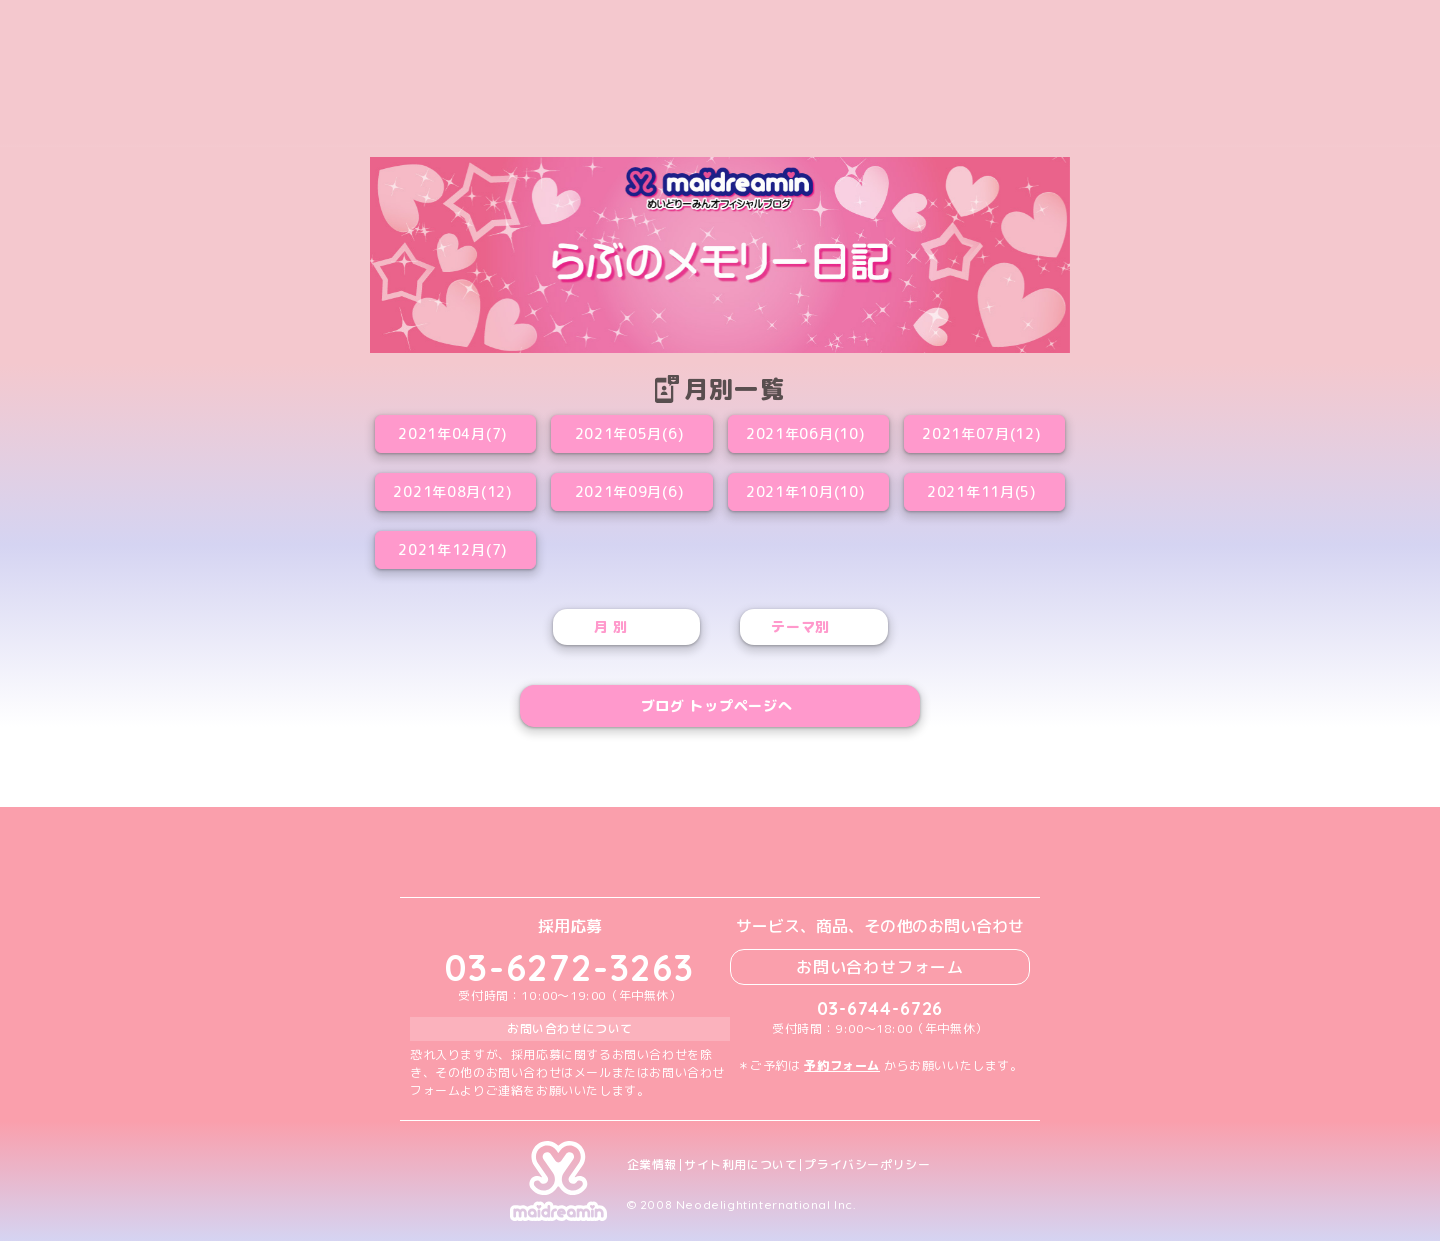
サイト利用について (740, 1165)
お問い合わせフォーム (880, 967)
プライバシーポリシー (867, 1165)
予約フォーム (842, 1065)
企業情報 (652, 1165)
